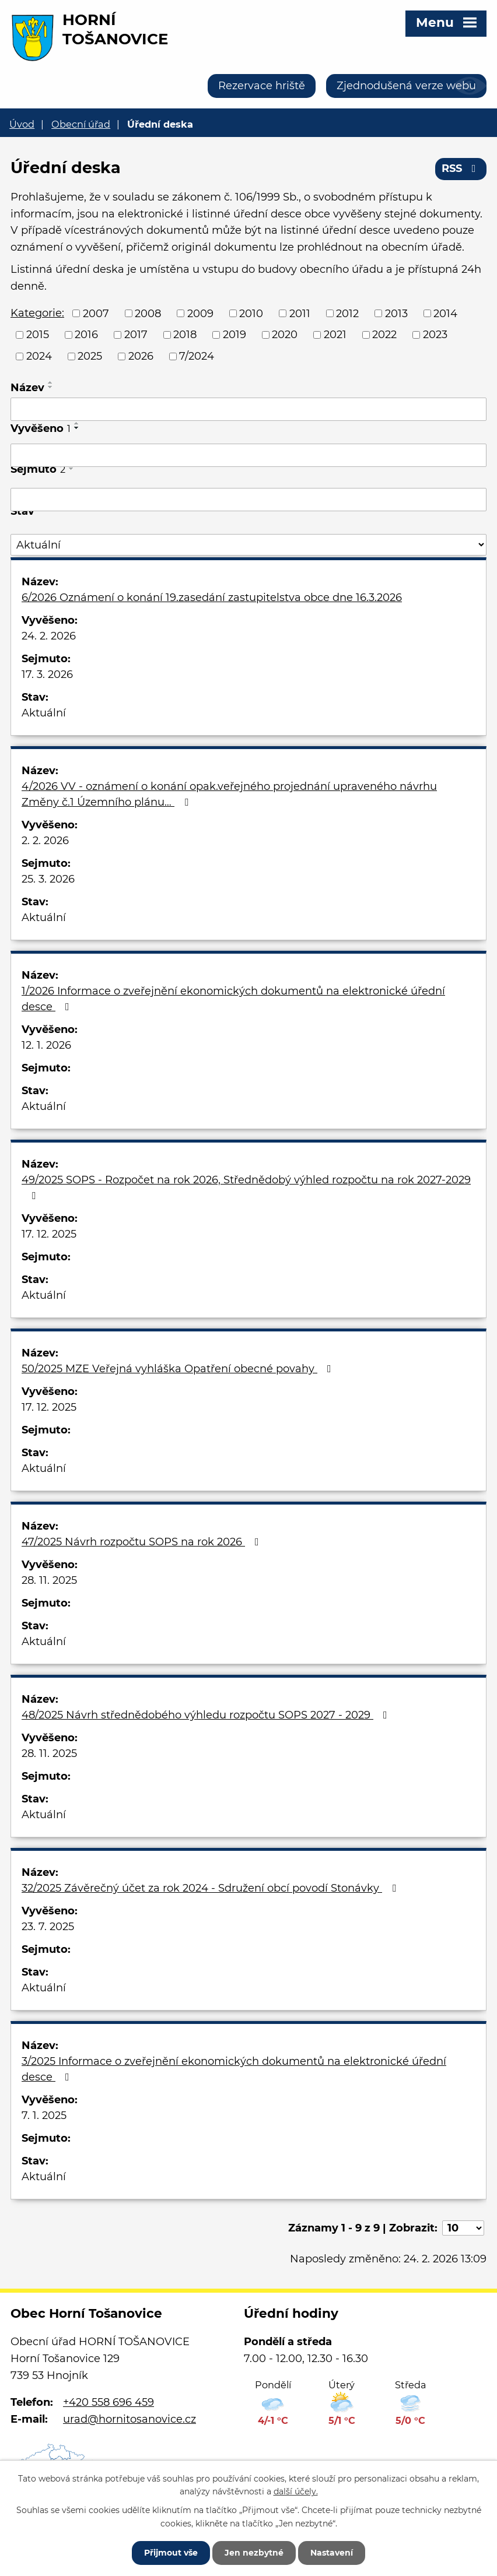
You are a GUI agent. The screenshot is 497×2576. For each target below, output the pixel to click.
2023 (435, 334)
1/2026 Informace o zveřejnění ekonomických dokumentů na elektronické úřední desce (233, 999)
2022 (384, 334)
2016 (86, 334)
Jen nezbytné (254, 2552)
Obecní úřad (80, 124)
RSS (461, 168)
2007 (96, 313)
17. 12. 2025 (49, 1234)
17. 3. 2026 (47, 674)
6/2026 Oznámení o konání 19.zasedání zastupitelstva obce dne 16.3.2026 (212, 597)
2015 (37, 334)
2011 (299, 313)
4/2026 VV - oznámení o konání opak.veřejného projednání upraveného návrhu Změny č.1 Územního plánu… (229, 794)
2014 (445, 313)
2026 (140, 356)
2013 (396, 313)
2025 (90, 356)
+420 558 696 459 (108, 2402)
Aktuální (44, 713)
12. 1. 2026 (46, 1045)
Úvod (21, 124)
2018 (185, 334)
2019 (234, 334)
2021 (335, 334)
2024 (39, 356)
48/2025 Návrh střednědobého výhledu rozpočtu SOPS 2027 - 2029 (207, 1715)
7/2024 (196, 356)
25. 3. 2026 (48, 879)
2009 (200, 313)
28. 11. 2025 (49, 1580)
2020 (285, 334)
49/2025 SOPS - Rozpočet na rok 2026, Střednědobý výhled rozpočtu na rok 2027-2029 (246, 1187)
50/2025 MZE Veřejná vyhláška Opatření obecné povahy (179, 1368)
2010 (251, 313)
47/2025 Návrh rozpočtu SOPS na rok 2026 (143, 1541)
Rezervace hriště (261, 85)
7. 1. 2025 (44, 2115)
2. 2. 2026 (45, 840)
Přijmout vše (171, 2552)
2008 (148, 313)
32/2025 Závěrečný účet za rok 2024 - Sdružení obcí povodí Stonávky (211, 1888)
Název (27, 387)
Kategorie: (37, 313)
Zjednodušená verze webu (406, 85)
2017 (136, 334)
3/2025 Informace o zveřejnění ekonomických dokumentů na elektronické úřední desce (234, 2069)
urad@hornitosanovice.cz (129, 2419)
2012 (347, 313)
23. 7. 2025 (48, 1926)
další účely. (296, 2491)
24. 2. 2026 (49, 636)
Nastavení (331, 2552)
